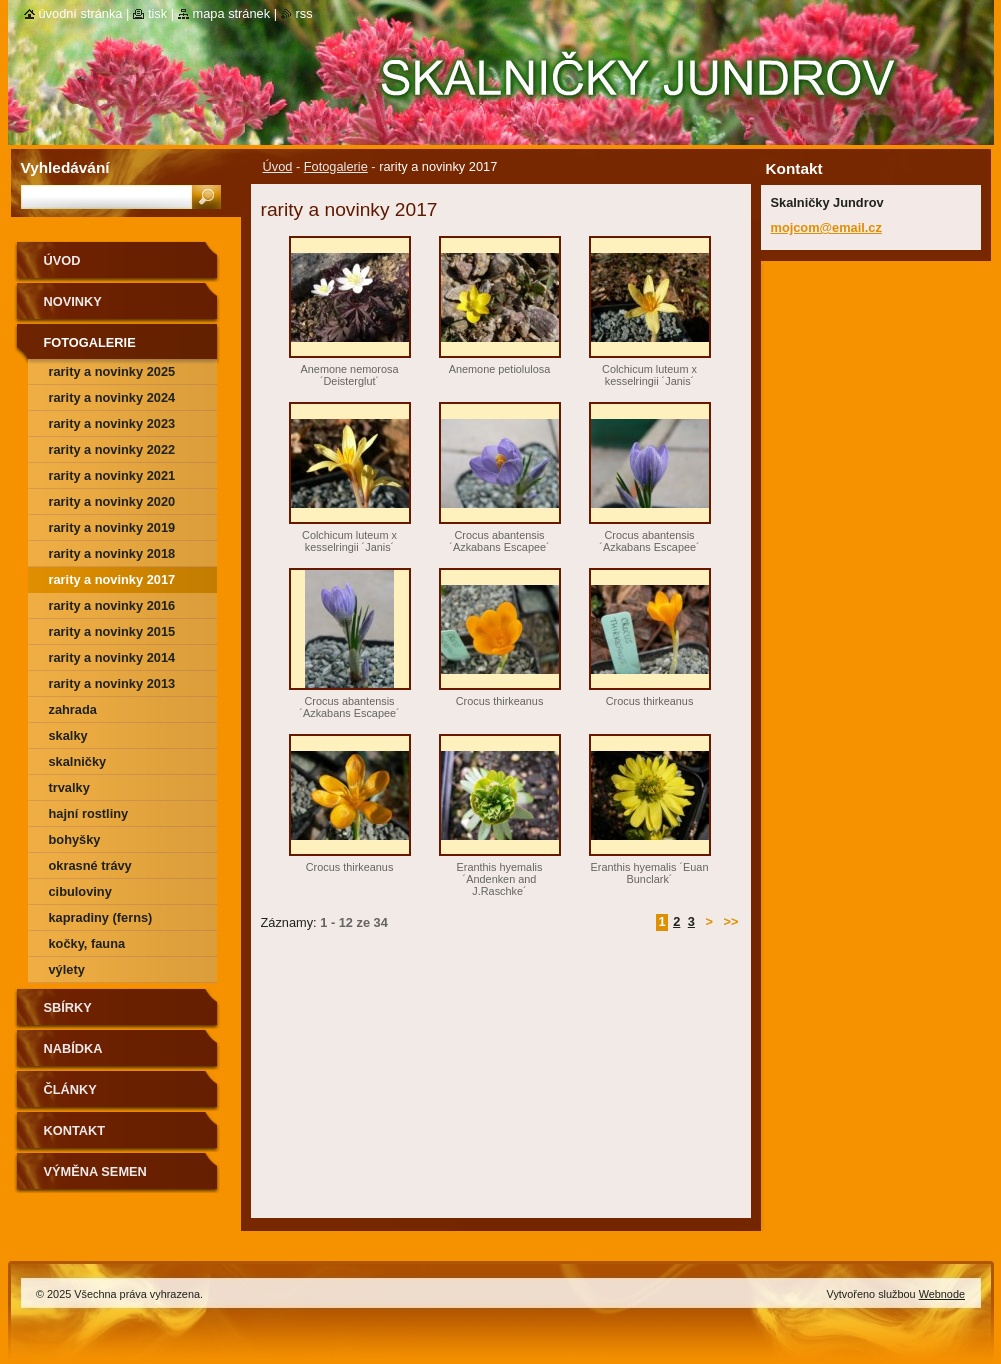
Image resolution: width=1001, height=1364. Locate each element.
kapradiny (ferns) (101, 917)
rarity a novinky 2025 (112, 371)
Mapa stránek (232, 13)
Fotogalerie (336, 166)
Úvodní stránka (81, 13)
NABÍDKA (73, 1048)
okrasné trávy (90, 865)
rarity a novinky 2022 (112, 449)
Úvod (278, 166)
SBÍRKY (68, 1007)
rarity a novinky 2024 (112, 397)
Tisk (157, 13)
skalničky (78, 761)
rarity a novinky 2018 (112, 553)
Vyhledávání (65, 167)
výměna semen (95, 1171)
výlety (67, 969)
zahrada (73, 709)
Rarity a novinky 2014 (112, 657)
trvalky (69, 787)
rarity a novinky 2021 (112, 475)
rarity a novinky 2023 (112, 423)
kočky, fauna (87, 943)
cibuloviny (80, 891)
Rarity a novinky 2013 (112, 683)
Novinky (73, 301)
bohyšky (75, 839)
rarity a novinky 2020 (112, 501)
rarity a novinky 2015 (112, 631)
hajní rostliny (89, 813)
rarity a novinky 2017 (112, 579)
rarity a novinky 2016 (112, 605)
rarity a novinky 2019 (112, 527)
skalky (68, 735)
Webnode (942, 1294)
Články (70, 1089)
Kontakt (75, 1130)
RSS (304, 13)
